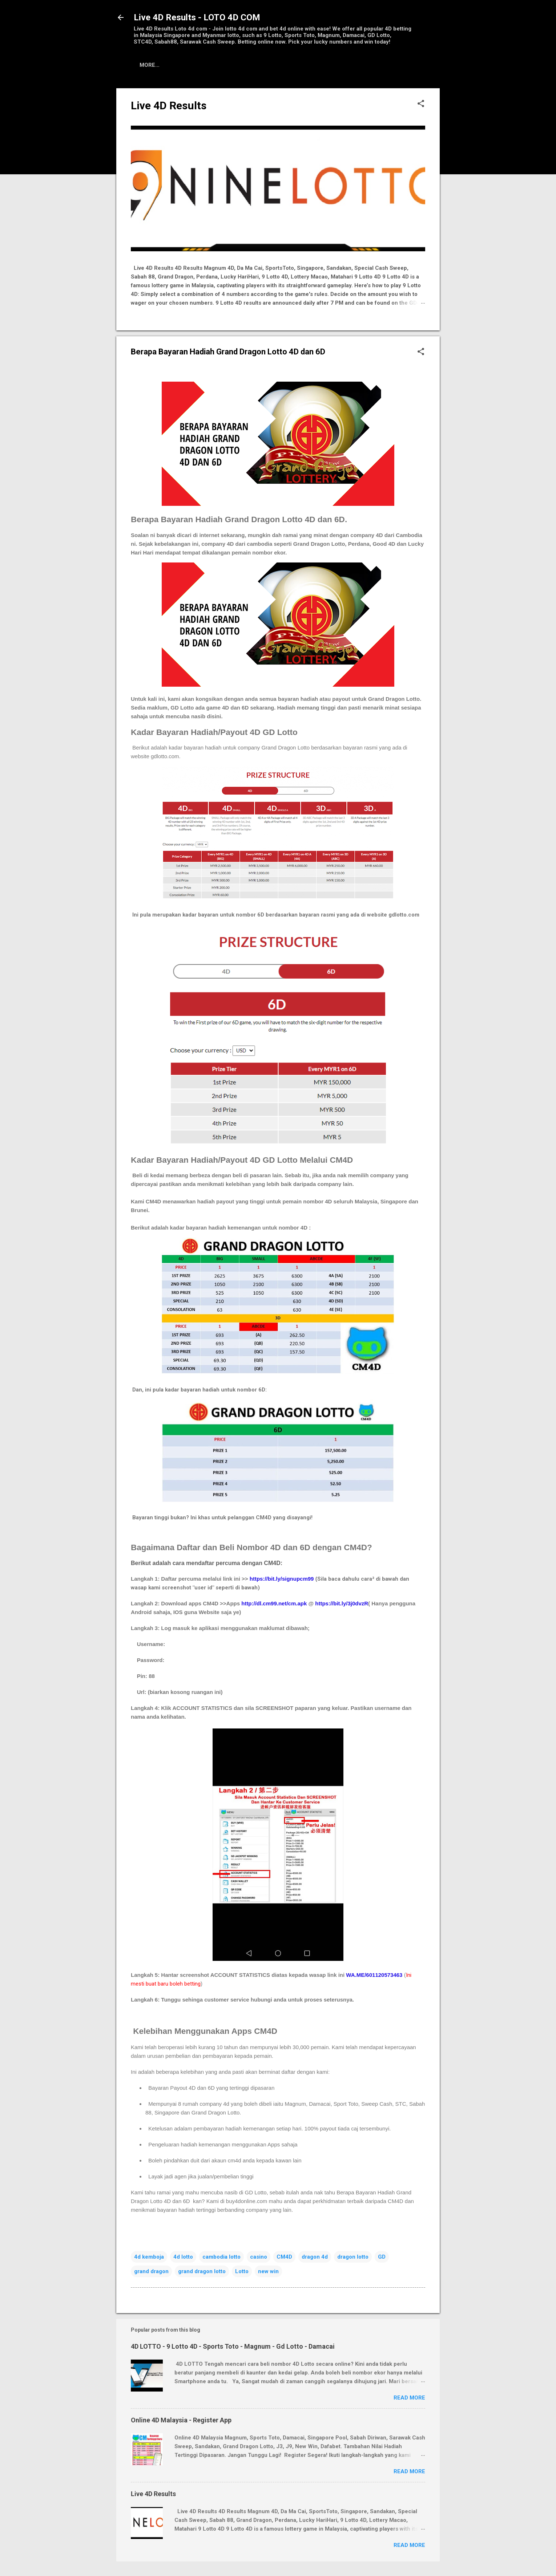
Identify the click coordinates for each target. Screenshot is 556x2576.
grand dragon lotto (202, 2271)
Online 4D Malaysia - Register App (181, 2420)
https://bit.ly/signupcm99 (282, 1579)
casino (258, 2257)
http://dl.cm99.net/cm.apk (274, 1603)
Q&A (284, 65)
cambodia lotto (221, 2257)
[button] (420, 104)
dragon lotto (352, 2257)
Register (211, 65)
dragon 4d (315, 2257)
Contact (361, 65)
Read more (409, 2397)
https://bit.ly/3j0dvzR (341, 1603)
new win (268, 2271)
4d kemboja (149, 2257)
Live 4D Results (162, 65)
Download (319, 65)
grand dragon (151, 2271)
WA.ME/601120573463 (374, 1975)
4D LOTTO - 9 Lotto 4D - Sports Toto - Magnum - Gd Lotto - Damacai (233, 2346)
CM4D (284, 2257)
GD (382, 2257)
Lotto (242, 2271)
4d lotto (183, 2257)
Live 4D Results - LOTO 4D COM (197, 17)
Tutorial (251, 65)
